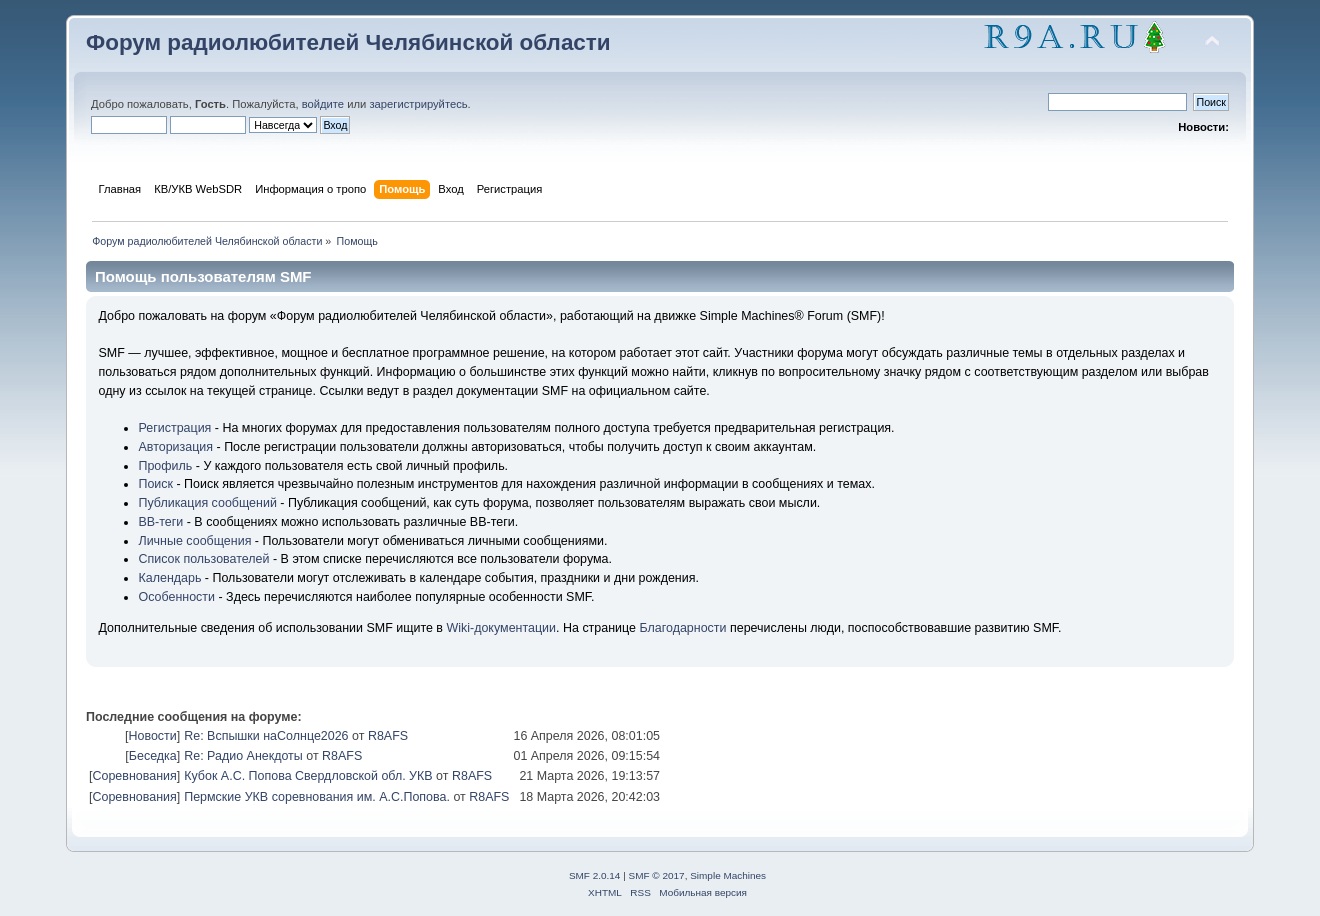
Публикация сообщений (207, 503)
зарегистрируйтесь (418, 104)
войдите (323, 104)
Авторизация (175, 447)
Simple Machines (728, 875)
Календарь (169, 578)
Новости (152, 736)
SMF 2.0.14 (595, 875)
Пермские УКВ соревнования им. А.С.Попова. (317, 797)
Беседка (153, 756)
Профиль (165, 466)
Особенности (176, 597)
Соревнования (134, 776)
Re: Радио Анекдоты (243, 756)
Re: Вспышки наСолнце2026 (266, 736)
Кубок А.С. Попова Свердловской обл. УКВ (308, 776)
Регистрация (174, 428)
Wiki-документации (501, 628)
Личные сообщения (194, 541)
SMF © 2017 (657, 875)
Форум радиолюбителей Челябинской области (348, 42)
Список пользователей (203, 559)
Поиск (155, 484)
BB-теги (160, 522)
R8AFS (388, 736)
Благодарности (682, 628)
